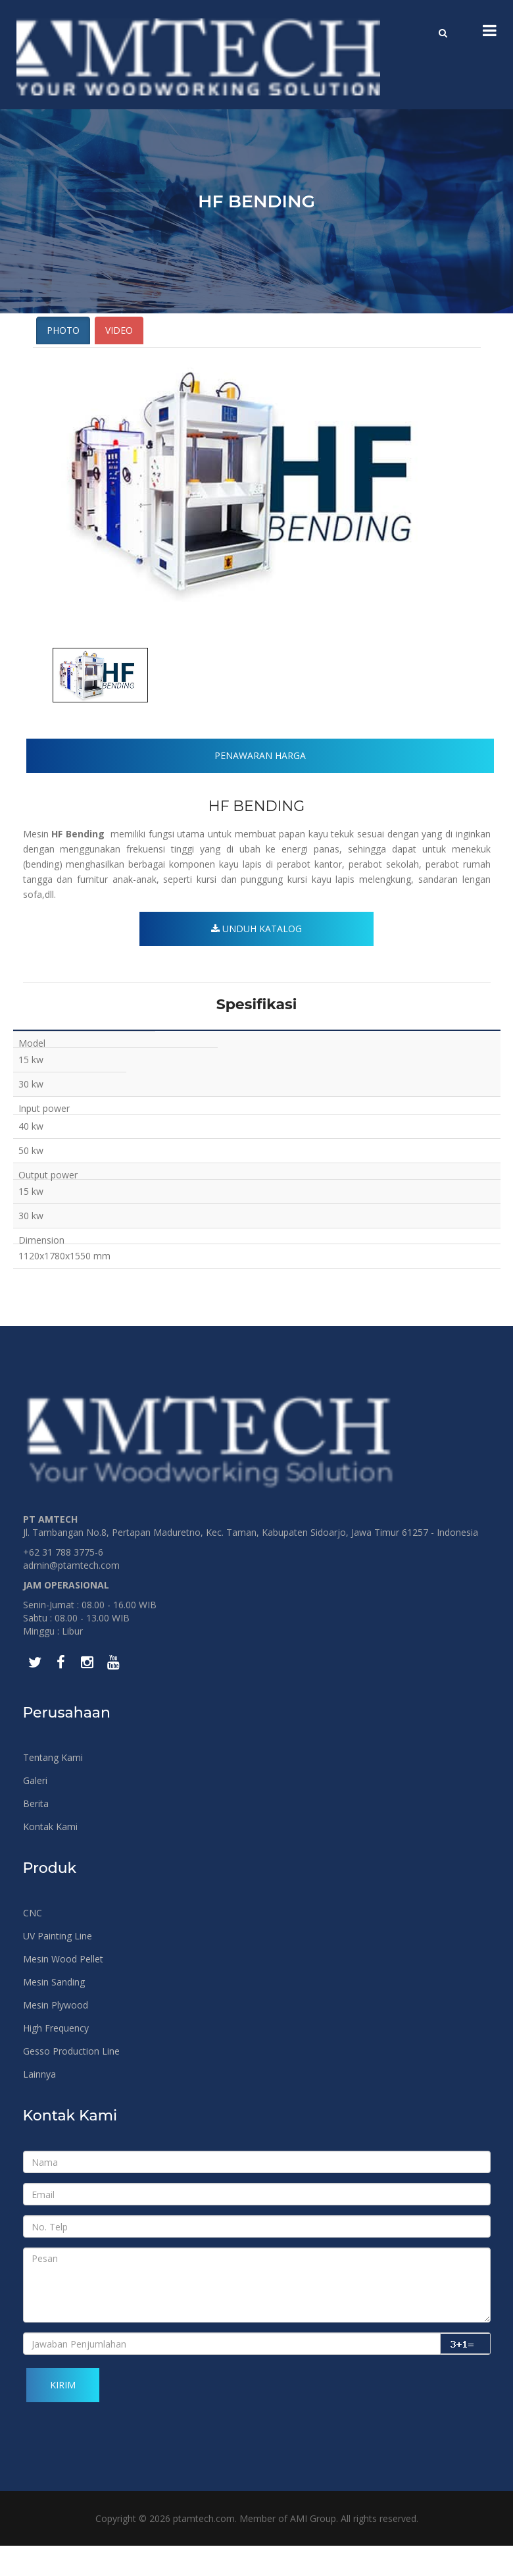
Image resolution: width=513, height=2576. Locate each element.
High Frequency (56, 2058)
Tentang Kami (53, 1787)
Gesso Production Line (71, 2081)
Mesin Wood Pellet (63, 1989)
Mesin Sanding (54, 2012)
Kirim (63, 2415)
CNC (32, 1943)
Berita (36, 1833)
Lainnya (39, 2104)
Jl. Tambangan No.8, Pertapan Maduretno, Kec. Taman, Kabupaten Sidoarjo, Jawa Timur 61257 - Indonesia (250, 1562)
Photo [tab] (63, 356)
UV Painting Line (57, 1966)
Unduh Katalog (256, 959)
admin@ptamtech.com (71, 1595)
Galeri (35, 1810)
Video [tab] (119, 356)
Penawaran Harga (260, 781)
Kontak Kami (50, 1857)
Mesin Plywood (55, 2035)
